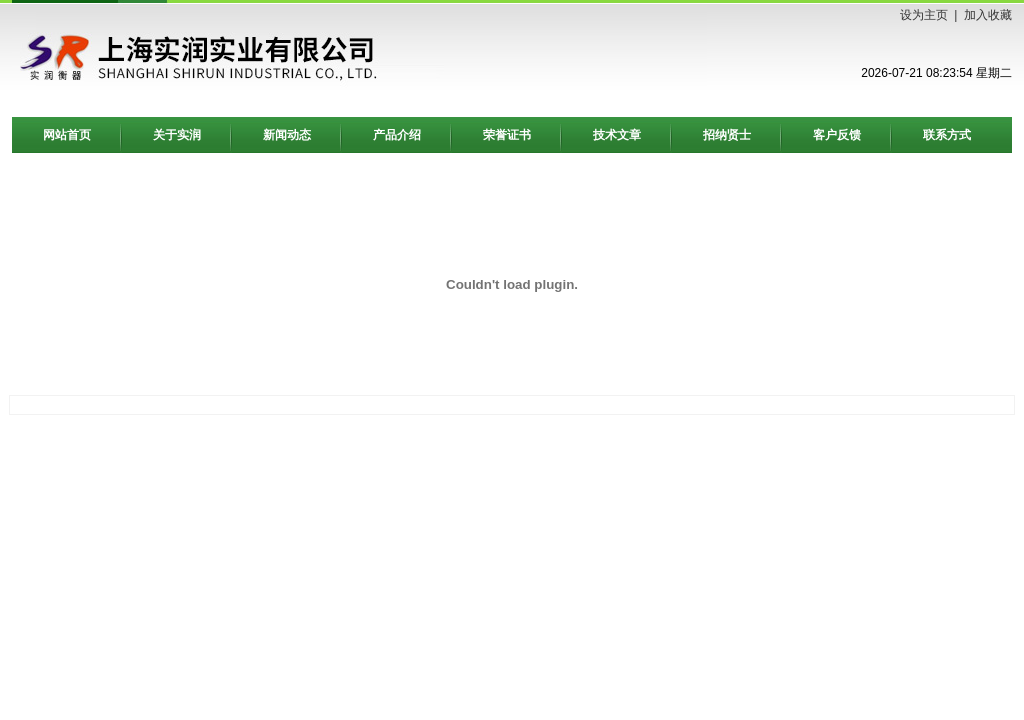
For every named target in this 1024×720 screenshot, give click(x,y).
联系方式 (947, 135)
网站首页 (67, 135)
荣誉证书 (507, 135)
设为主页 (924, 15)
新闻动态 (287, 135)
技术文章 (617, 135)
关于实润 (177, 135)
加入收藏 (988, 15)
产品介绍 (397, 135)
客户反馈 (837, 135)
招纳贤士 (727, 135)
